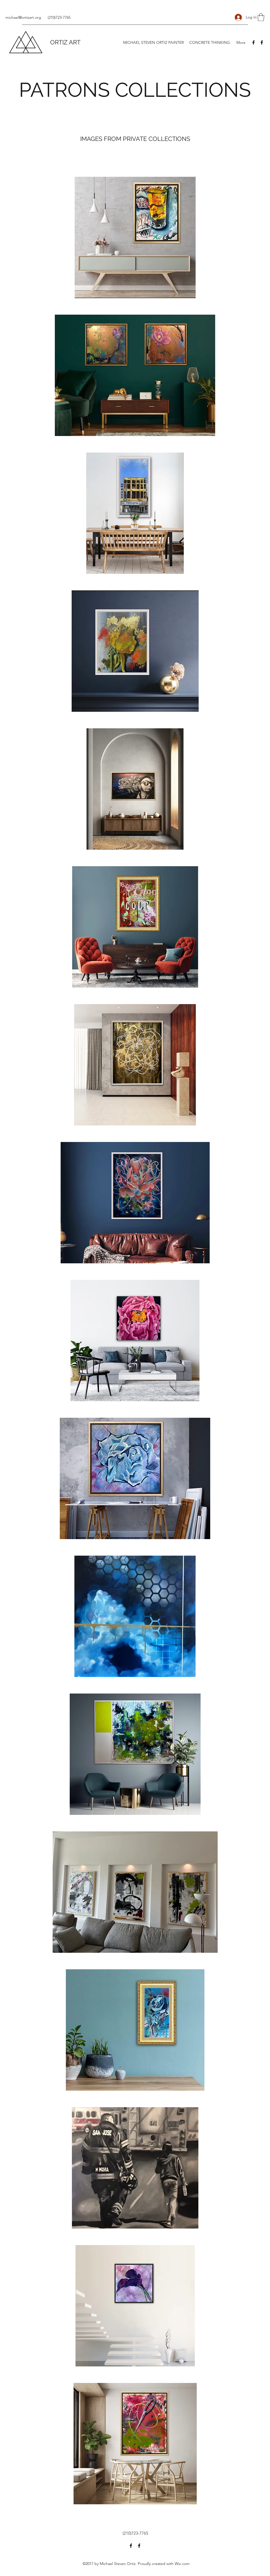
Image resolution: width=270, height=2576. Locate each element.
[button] (261, 17)
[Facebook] (253, 42)
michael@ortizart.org (23, 17)
